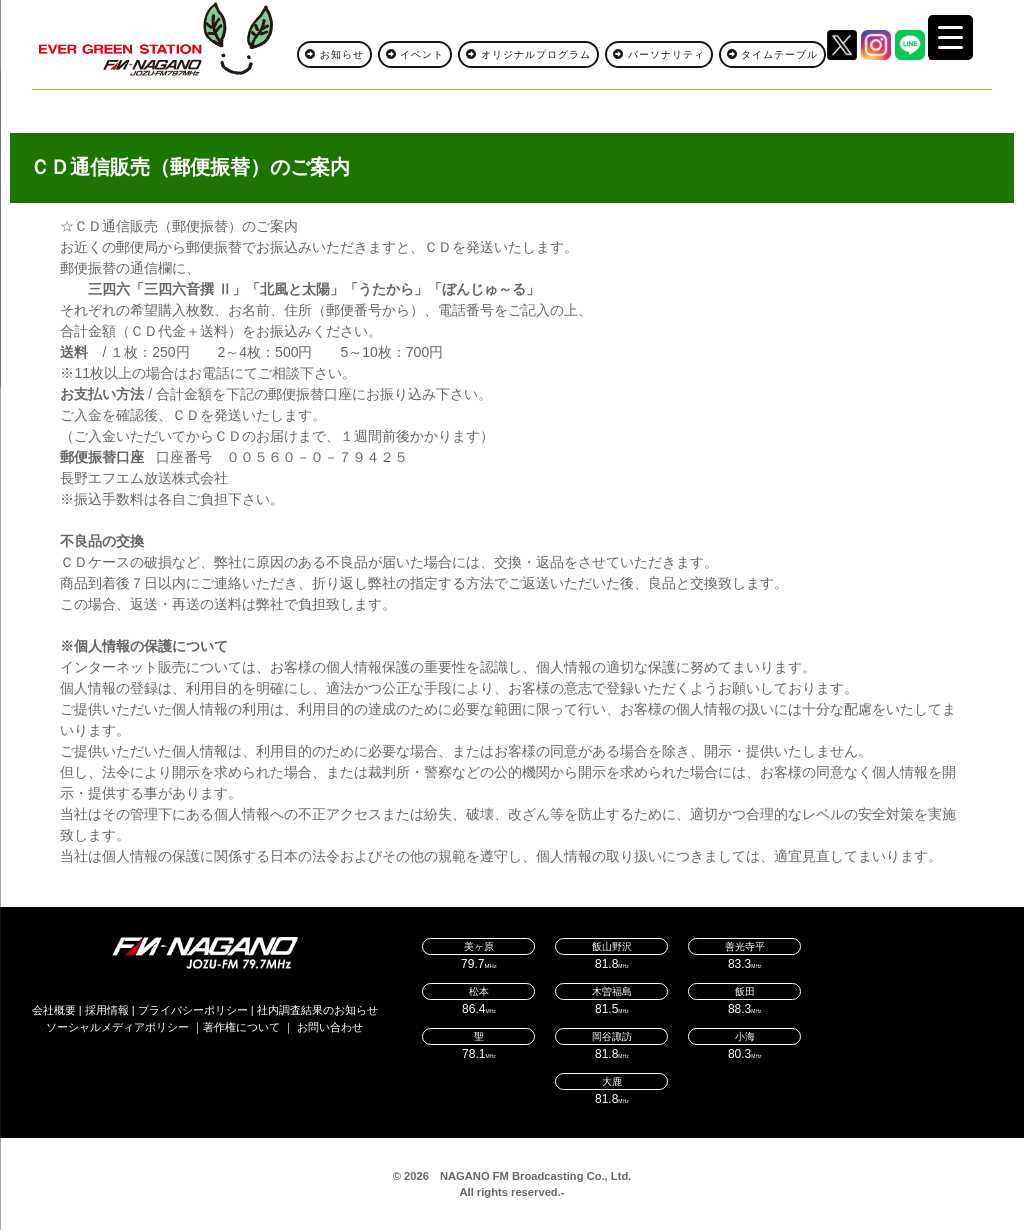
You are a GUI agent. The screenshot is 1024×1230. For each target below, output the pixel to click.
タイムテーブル (773, 54)
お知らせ (334, 54)
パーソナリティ (659, 54)
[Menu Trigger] (950, 37)
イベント (415, 54)
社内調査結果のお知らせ (317, 1010)
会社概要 (54, 1010)
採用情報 (107, 1010)
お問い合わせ (330, 1027)
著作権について (241, 1027)
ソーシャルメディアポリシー (117, 1027)
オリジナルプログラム (528, 54)
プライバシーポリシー (193, 1010)
